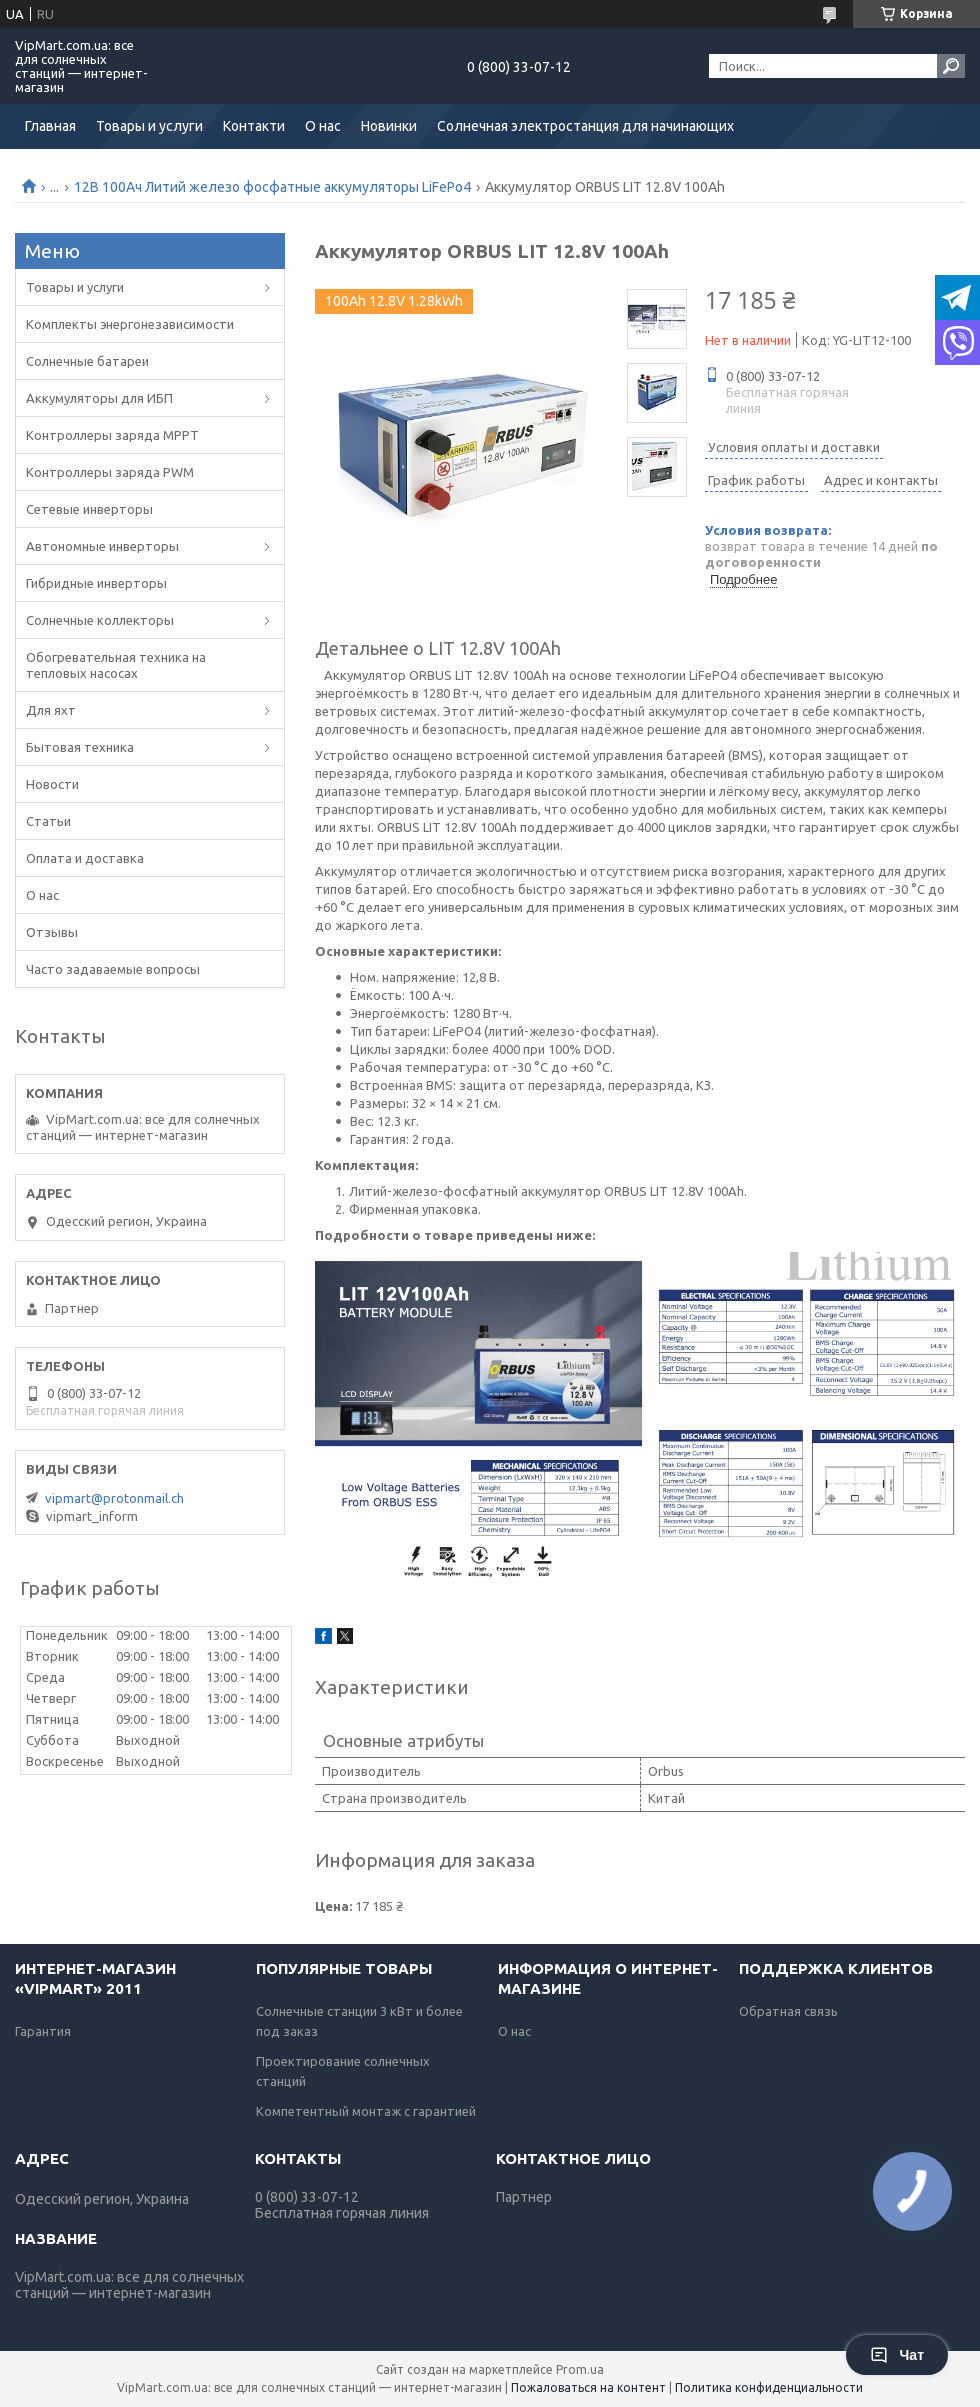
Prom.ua (580, 2369)
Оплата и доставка (85, 858)
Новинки (389, 126)
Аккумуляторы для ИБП (99, 398)
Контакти (254, 126)
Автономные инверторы (102, 546)
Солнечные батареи (87, 361)
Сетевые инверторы (89, 509)
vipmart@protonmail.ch (114, 1498)
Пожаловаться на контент (588, 2387)
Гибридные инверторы (96, 583)
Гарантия (43, 2031)
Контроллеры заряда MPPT (112, 435)
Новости (52, 784)
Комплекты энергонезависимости (130, 324)
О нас (323, 126)
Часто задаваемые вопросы (113, 969)
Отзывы (52, 932)
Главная (50, 126)
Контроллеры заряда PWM (110, 472)
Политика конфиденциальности (769, 2387)
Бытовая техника (80, 747)
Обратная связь (788, 2011)
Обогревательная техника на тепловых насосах (116, 665)
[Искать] (951, 66)
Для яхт (51, 710)
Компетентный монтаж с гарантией (366, 2111)
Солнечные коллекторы (100, 620)
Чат (897, 2355)
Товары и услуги (149, 126)
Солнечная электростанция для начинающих (585, 126)
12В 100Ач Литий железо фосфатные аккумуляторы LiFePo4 (272, 187)
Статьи (48, 821)
